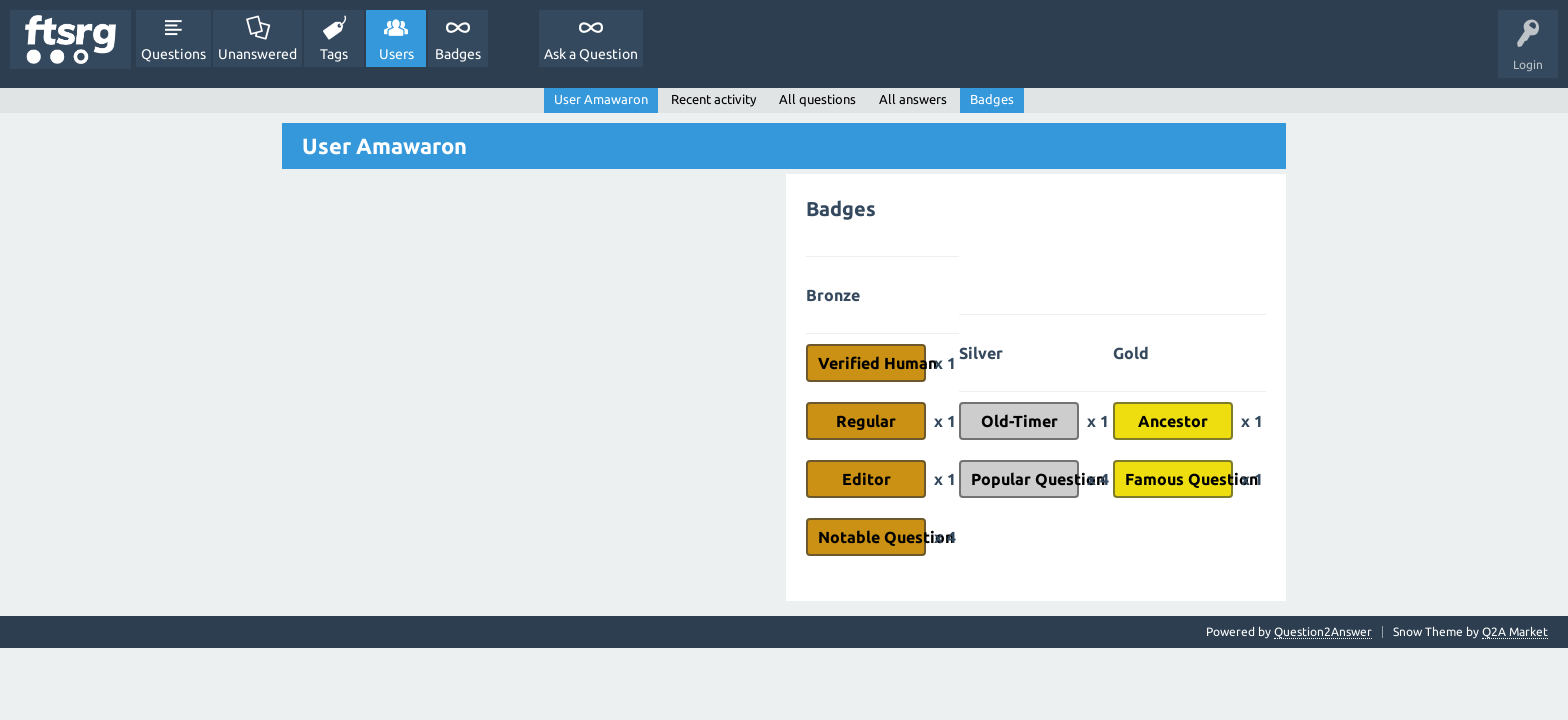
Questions (173, 54)
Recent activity (713, 99)
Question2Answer (1323, 631)
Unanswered (257, 54)
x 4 (945, 537)
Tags (334, 54)
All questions (817, 99)
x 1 (945, 363)
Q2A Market (1515, 631)
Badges (458, 54)
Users (396, 54)
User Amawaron (601, 99)
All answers (913, 99)
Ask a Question (591, 54)
